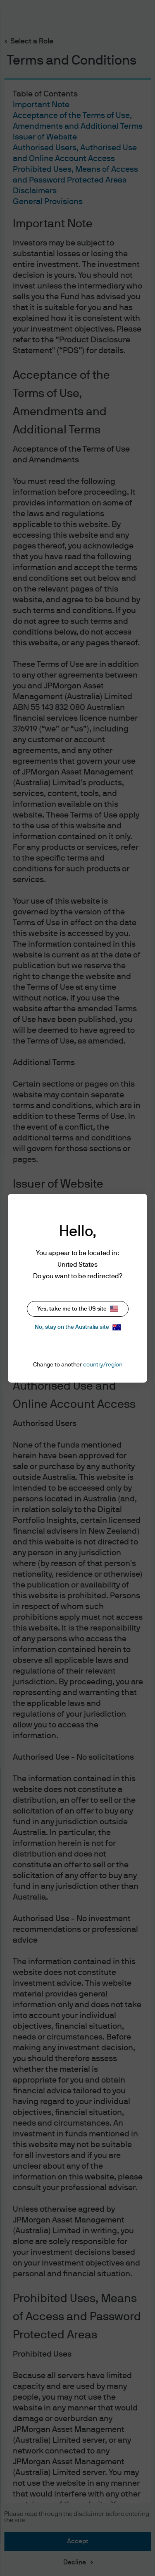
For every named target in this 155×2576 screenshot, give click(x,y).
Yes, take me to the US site (77, 1309)
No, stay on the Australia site (78, 1327)
